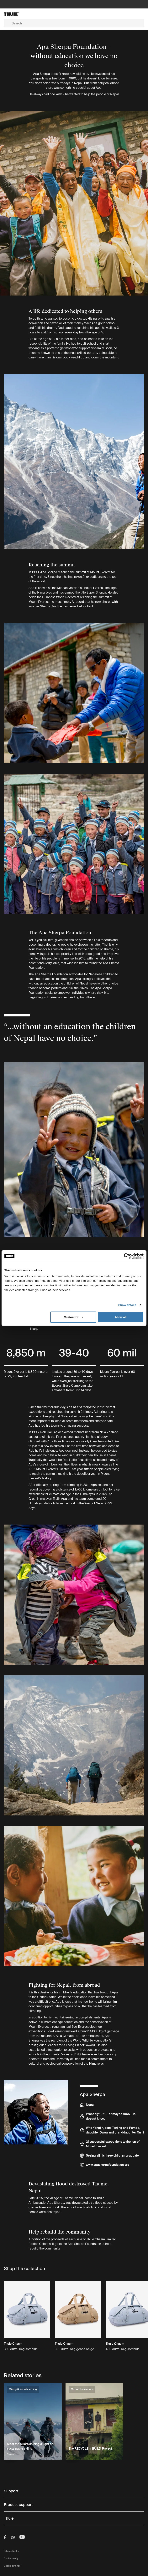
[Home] (27, 14)
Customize (73, 1317)
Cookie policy (11, 2558)
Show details (127, 1304)
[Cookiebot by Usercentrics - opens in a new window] (127, 1256)
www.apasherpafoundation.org (107, 2165)
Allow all (120, 1317)
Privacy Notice (11, 2551)
